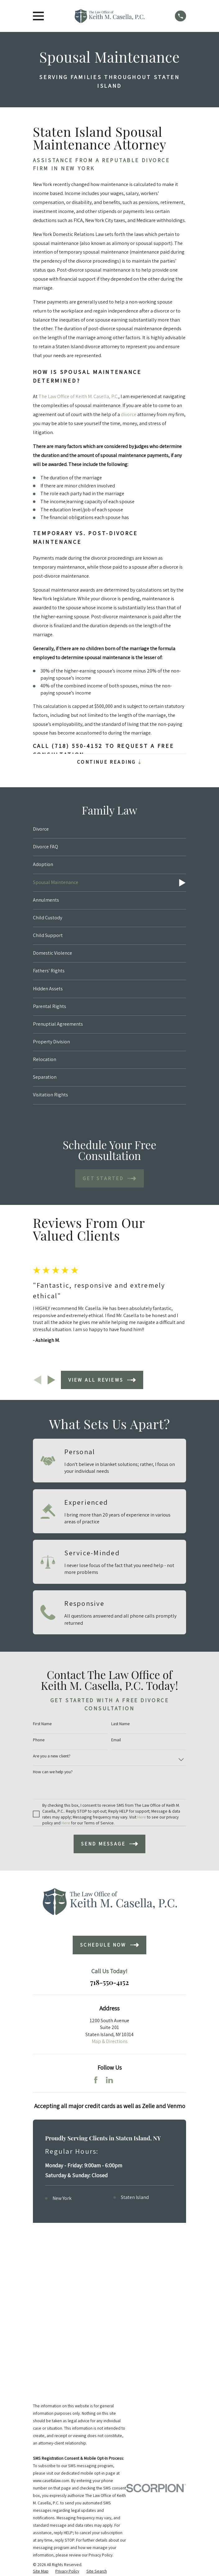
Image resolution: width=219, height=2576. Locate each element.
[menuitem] (109, 830)
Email (116, 1740)
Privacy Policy (100, 2402)
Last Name (120, 1724)
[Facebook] (95, 2080)
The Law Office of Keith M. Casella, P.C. (78, 396)
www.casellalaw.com (51, 2327)
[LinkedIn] (109, 2080)
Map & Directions (110, 2041)
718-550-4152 (109, 1982)
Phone (38, 1740)
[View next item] (51, 1380)
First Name (42, 1724)
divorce (128, 414)
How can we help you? (53, 1772)
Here (141, 1817)
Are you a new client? (52, 1756)
